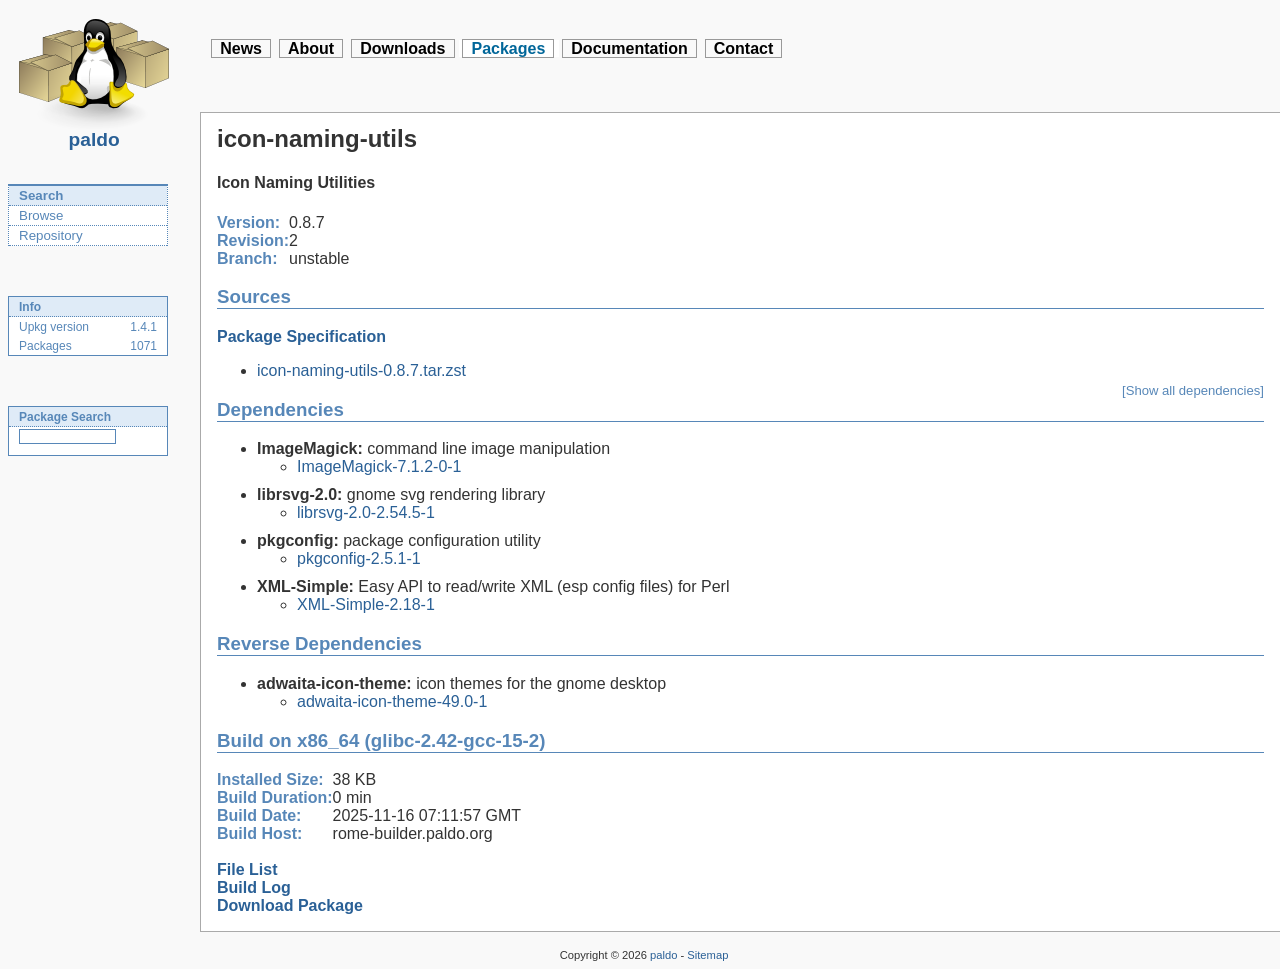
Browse (41, 215)
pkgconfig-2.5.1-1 (359, 558)
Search (41, 195)
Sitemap (707, 955)
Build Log (254, 887)
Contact (744, 48)
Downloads (402, 48)
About (311, 48)
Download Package (290, 905)
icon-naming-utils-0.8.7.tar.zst (361, 370)
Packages (508, 48)
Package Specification (301, 336)
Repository (51, 235)
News (241, 48)
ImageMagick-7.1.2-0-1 (379, 466)
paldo (94, 134)
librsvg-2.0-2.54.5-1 (366, 512)
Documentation (629, 48)
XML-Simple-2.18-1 (366, 604)
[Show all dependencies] (1193, 390)
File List (247, 869)
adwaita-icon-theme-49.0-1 (392, 701)
